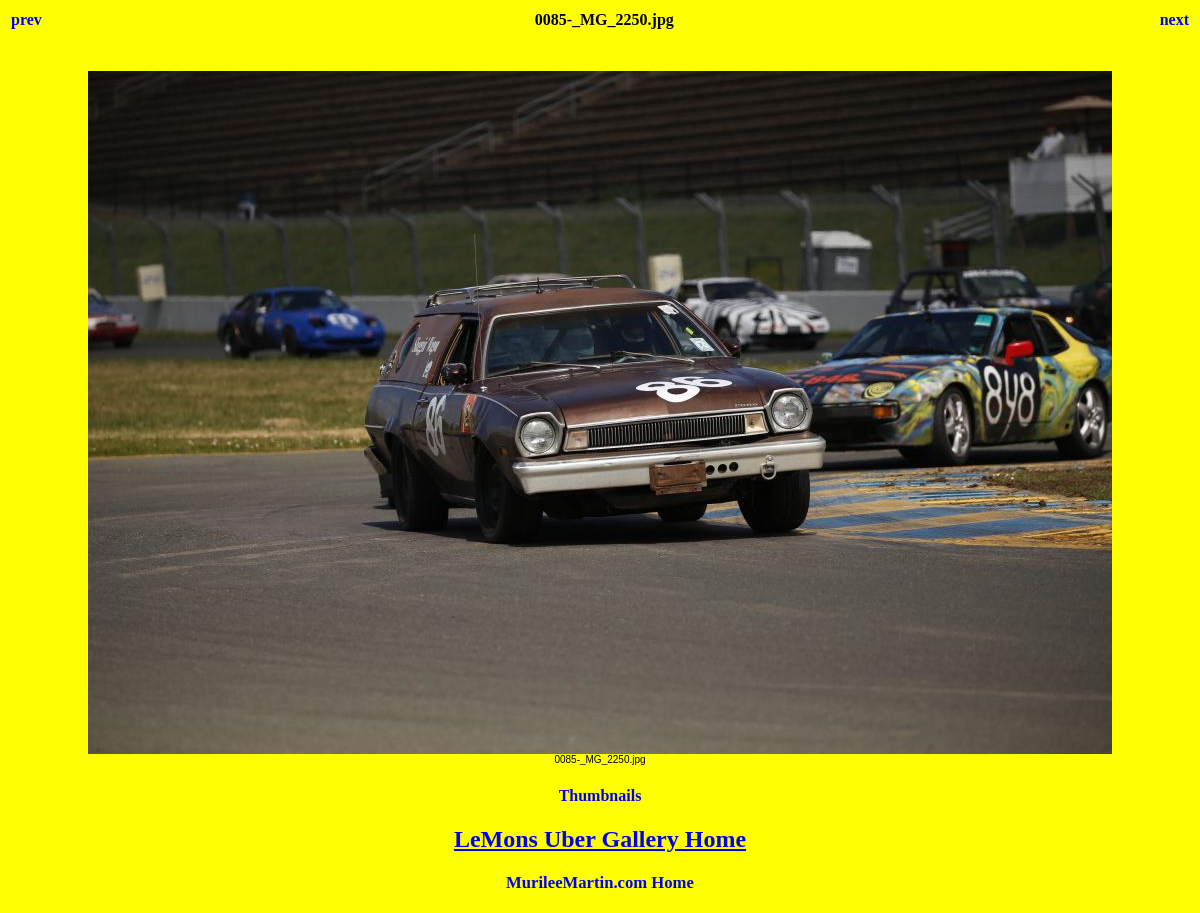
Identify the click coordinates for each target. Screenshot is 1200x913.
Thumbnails (600, 795)
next (1174, 19)
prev (26, 19)
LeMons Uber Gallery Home (600, 839)
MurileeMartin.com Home (600, 882)
